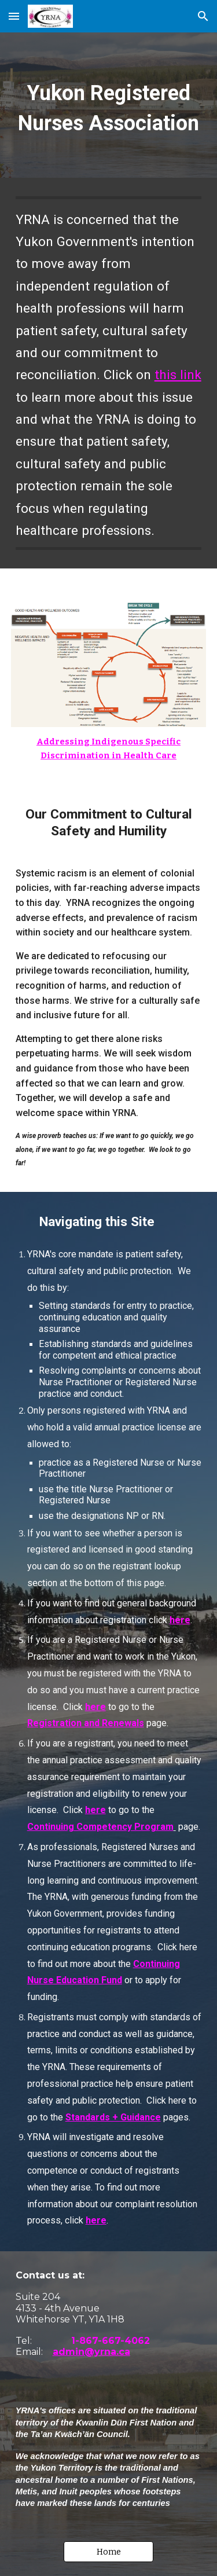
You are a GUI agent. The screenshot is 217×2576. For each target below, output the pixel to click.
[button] (14, 16)
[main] (109, 105)
